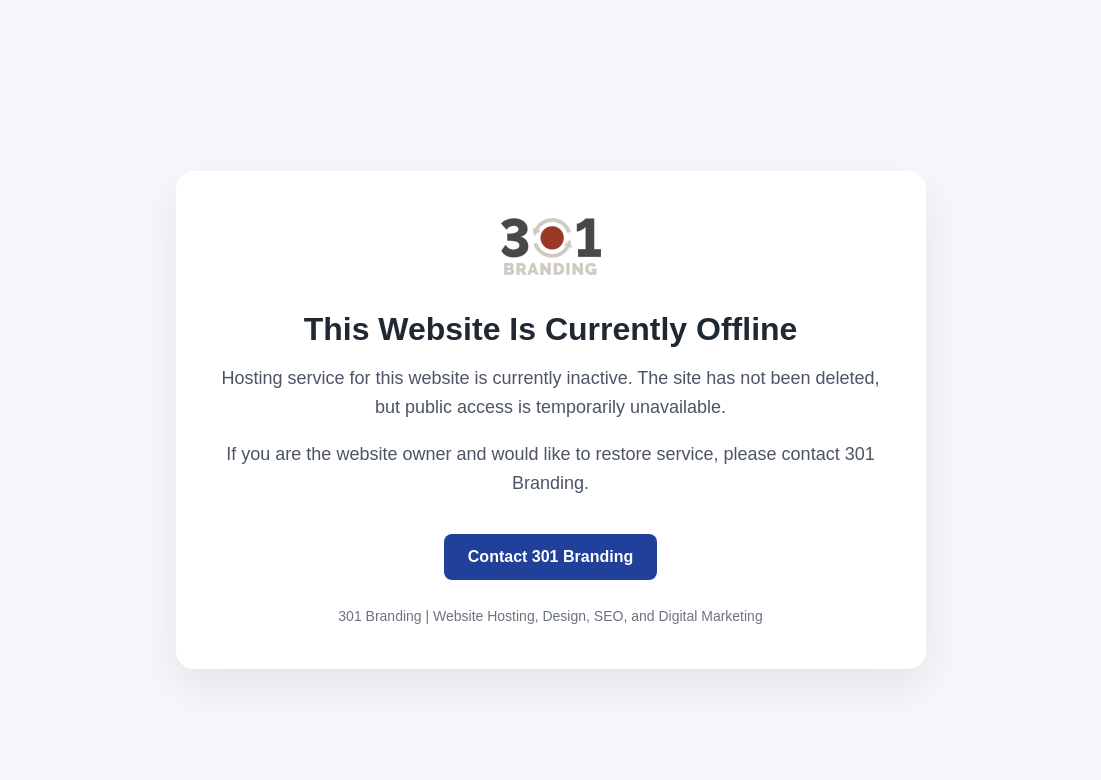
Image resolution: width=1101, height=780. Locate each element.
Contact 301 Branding (550, 556)
